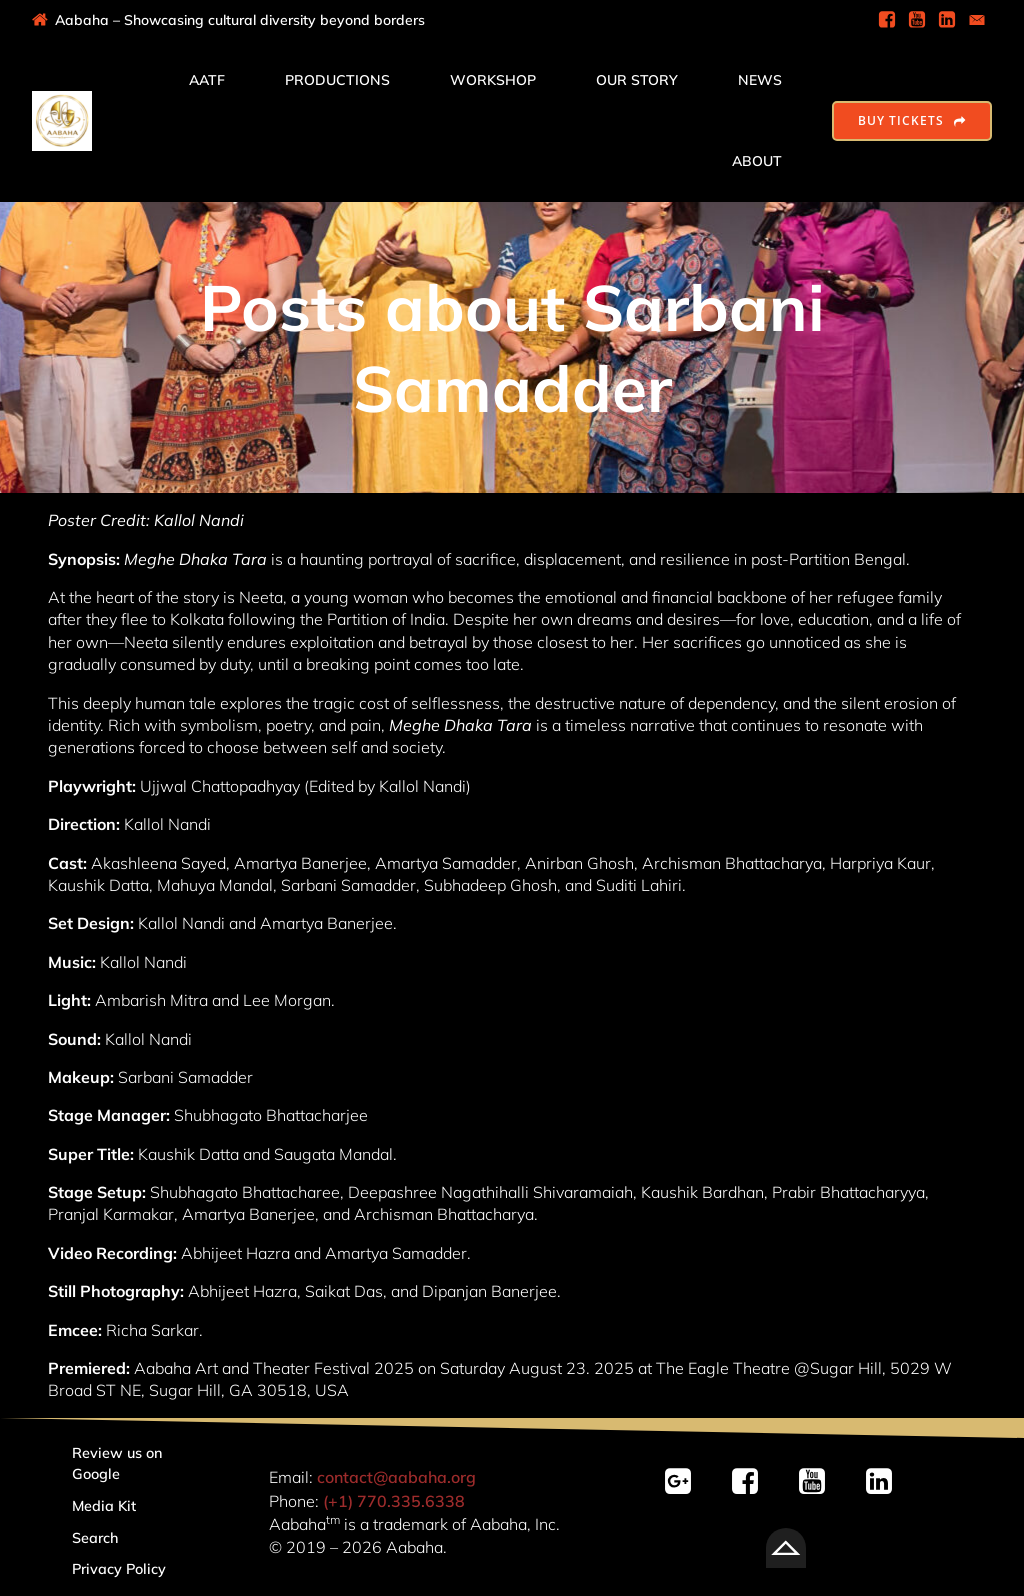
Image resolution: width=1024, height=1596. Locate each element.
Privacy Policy (119, 1569)
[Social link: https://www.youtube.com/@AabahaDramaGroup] (917, 20)
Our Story (637, 80)
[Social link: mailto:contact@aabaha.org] (977, 20)
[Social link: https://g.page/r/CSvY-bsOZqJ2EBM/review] (685, 1482)
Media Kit (104, 1506)
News (760, 80)
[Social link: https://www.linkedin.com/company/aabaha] (947, 20)
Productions (337, 80)
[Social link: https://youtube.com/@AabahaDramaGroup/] (819, 1482)
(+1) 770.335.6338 (394, 1501)
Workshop (493, 80)
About (757, 161)
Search (95, 1538)
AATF (207, 80)
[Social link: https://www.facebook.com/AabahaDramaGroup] (887, 20)
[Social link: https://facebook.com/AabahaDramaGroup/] (752, 1482)
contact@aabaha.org (396, 1477)
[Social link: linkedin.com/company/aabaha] (886, 1482)
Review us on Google (119, 1464)
